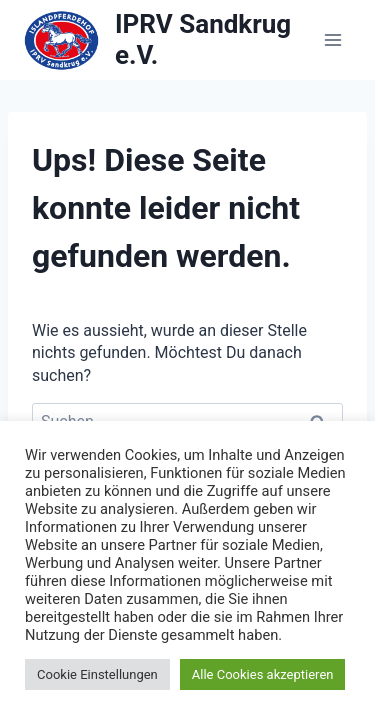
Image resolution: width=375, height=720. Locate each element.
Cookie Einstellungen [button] (97, 674)
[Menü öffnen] (332, 39)
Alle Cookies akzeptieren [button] (263, 674)
